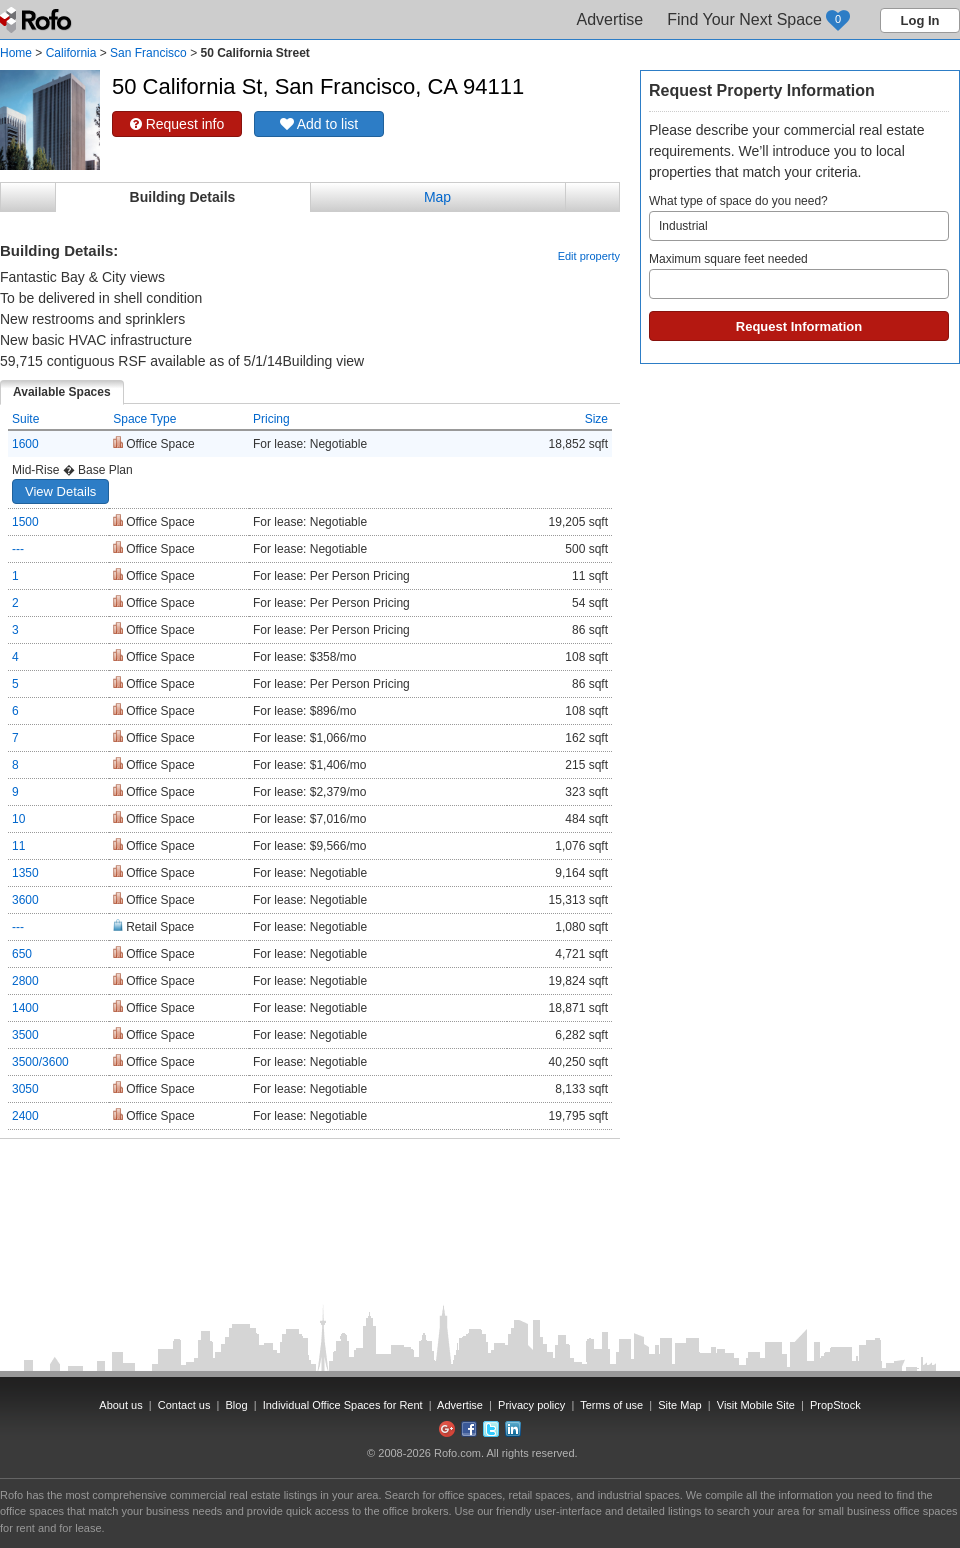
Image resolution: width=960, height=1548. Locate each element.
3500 (25, 1035)
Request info (177, 124)
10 (18, 819)
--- (18, 549)
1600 (25, 444)
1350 (25, 873)
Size (596, 419)
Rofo (37, 20)
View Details (60, 491)
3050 (25, 1089)
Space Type (144, 419)
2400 (25, 1116)
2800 (25, 981)
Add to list (319, 124)
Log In (920, 20)
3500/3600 (40, 1062)
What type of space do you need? (799, 217)
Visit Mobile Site (756, 1405)
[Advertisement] (310, 1189)
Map (437, 197)
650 (22, 954)
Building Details (183, 197)
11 (18, 846)
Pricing (271, 419)
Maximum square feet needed (799, 275)
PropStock (835, 1405)
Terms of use (611, 1405)
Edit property (589, 256)
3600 (25, 900)
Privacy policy (531, 1405)
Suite (25, 419)
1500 (25, 522)
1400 (25, 1008)
